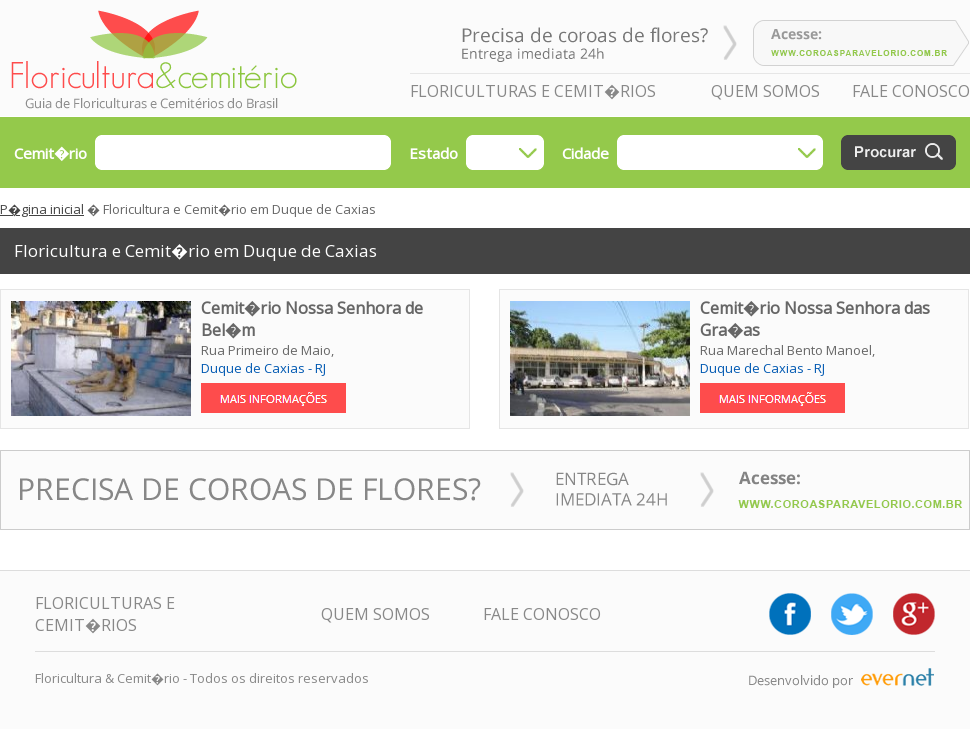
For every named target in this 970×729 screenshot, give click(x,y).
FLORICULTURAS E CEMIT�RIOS (533, 91)
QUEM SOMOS (765, 91)
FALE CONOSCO (911, 91)
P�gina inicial (42, 209)
